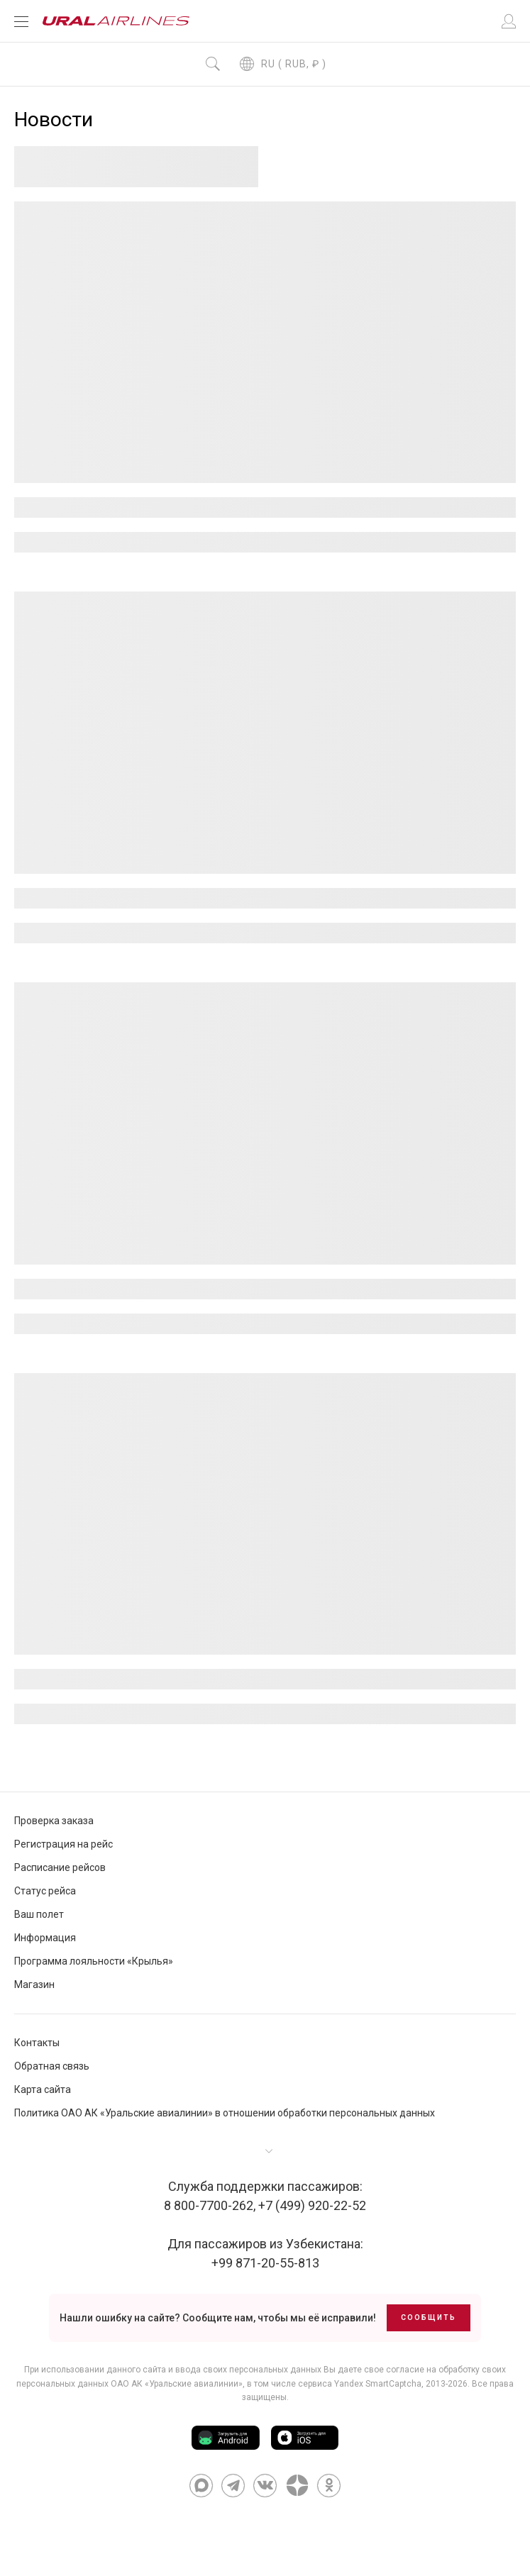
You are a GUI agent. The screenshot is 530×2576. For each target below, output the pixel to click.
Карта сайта (42, 2089)
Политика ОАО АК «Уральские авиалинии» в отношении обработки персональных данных (224, 2113)
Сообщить (428, 2317)
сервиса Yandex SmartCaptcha (359, 2384)
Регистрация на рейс (63, 1844)
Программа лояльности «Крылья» (93, 1961)
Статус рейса (45, 1891)
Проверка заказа (54, 1820)
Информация (45, 1937)
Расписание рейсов (60, 1867)
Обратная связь (51, 2066)
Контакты (37, 2042)
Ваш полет (39, 1914)
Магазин (34, 1984)
